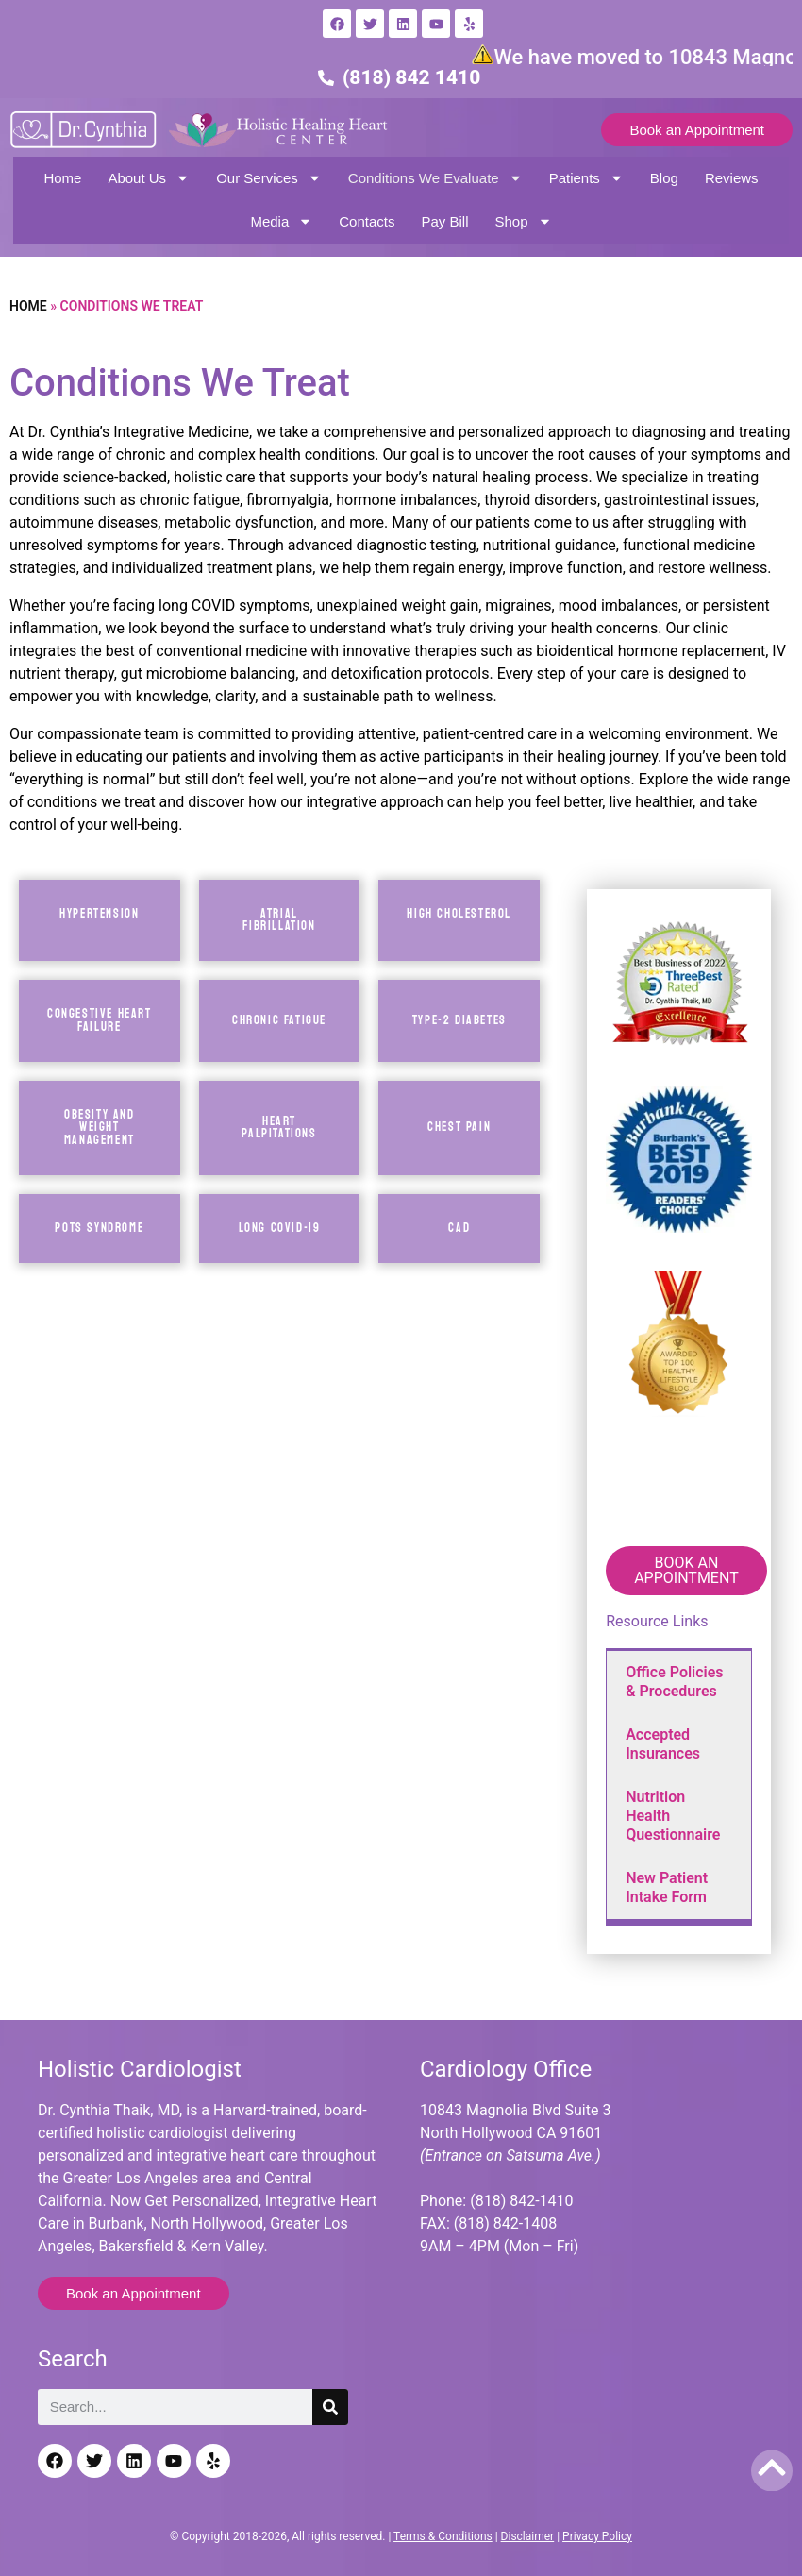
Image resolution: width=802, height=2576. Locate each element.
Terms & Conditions (443, 2536)
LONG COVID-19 (280, 1228)
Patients (586, 177)
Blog (664, 178)
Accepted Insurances (663, 1744)
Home (62, 178)
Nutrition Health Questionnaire (673, 1816)
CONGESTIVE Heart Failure (99, 1019)
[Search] (330, 2407)
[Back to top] (772, 2467)
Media (281, 221)
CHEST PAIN (459, 1127)
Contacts (366, 221)
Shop (523, 221)
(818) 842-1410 (521, 2201)
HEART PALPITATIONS (279, 1127)
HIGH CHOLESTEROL (459, 913)
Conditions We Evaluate (435, 177)
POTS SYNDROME (99, 1228)
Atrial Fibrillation (278, 919)
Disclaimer (528, 2536)
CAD (459, 1228)
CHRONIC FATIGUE (279, 1020)
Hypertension (99, 913)
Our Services (269, 177)
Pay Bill (444, 221)
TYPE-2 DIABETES (459, 1020)
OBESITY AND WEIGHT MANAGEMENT (99, 1127)
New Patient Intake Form (667, 1887)
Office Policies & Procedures (674, 1681)
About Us (149, 177)
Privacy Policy (597, 2536)
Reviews (732, 178)
